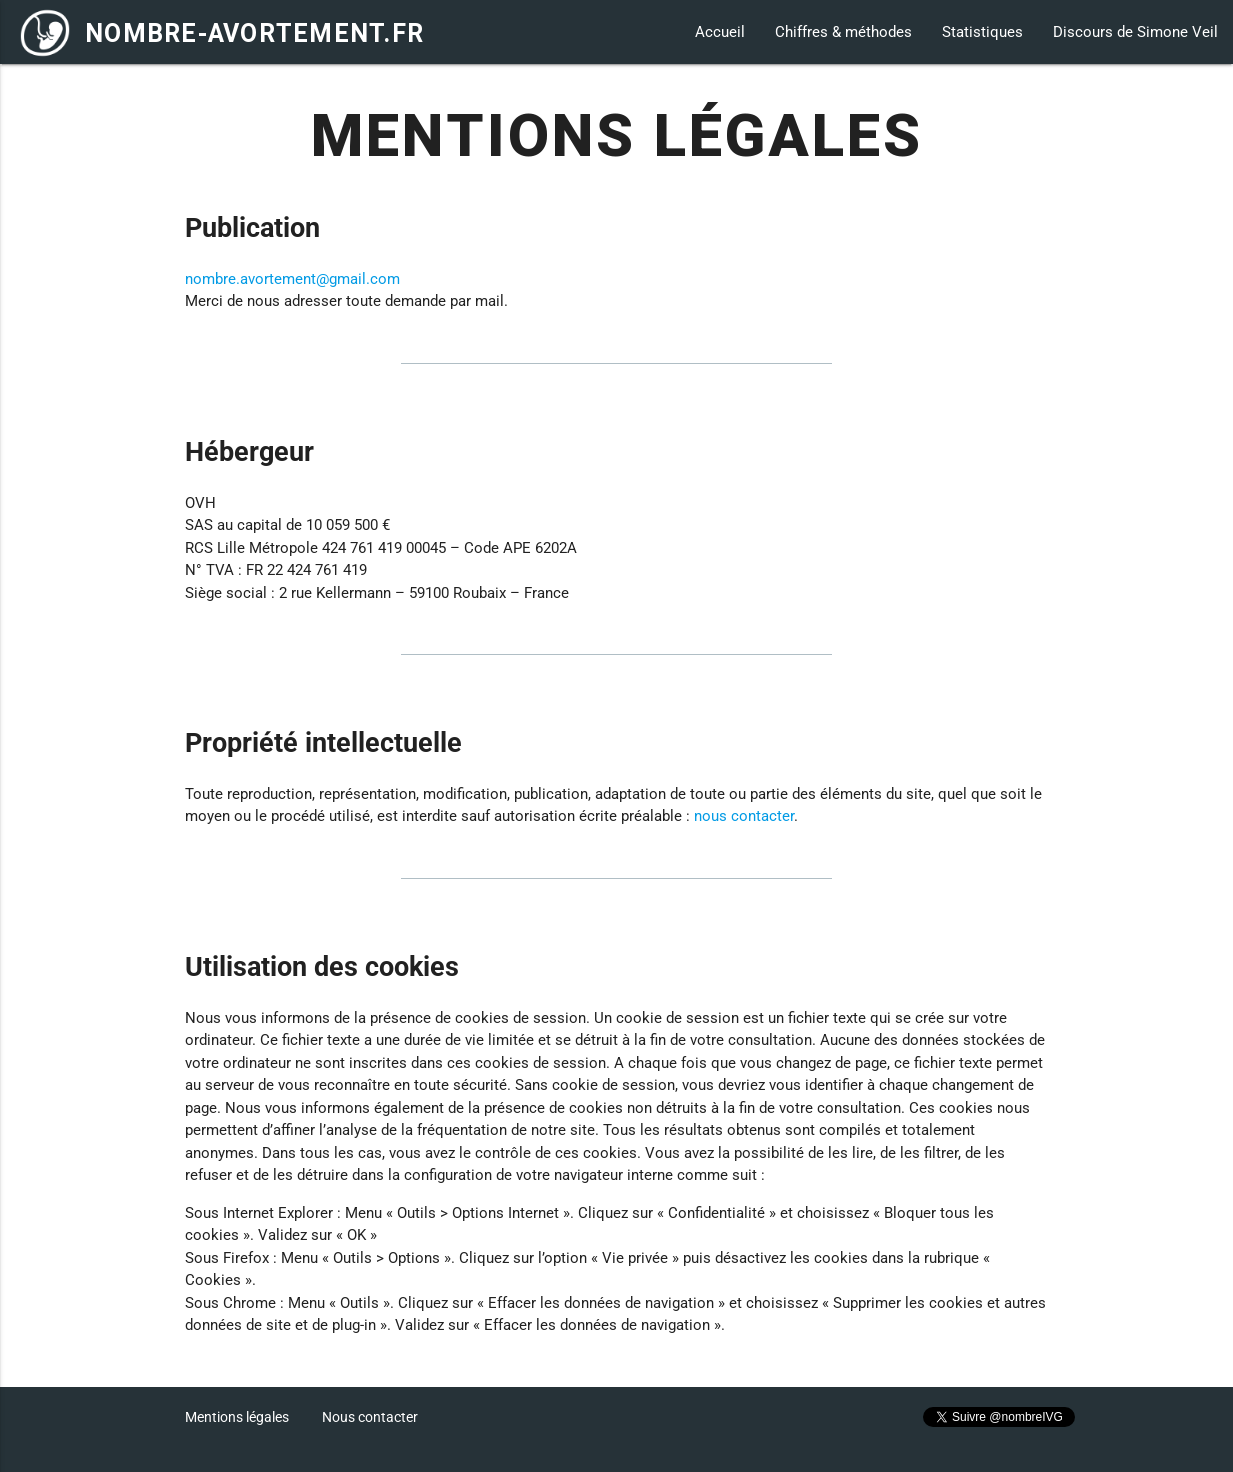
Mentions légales (237, 1417)
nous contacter (744, 816)
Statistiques (982, 32)
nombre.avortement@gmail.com (292, 279)
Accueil (720, 32)
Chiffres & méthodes (843, 32)
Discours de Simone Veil (1135, 32)
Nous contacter (370, 1417)
